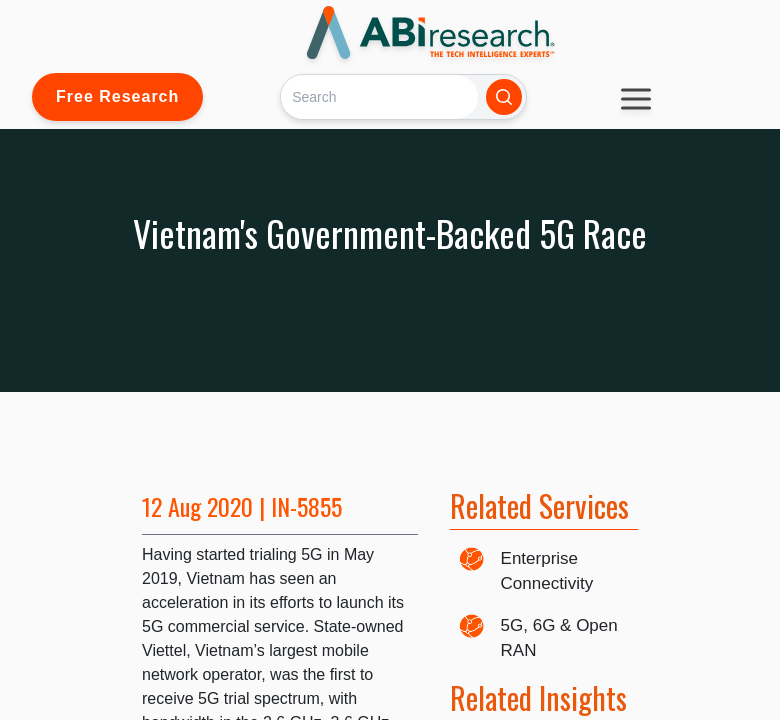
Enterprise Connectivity (547, 571)
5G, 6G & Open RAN (559, 638)
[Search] (379, 96)
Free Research (117, 96)
